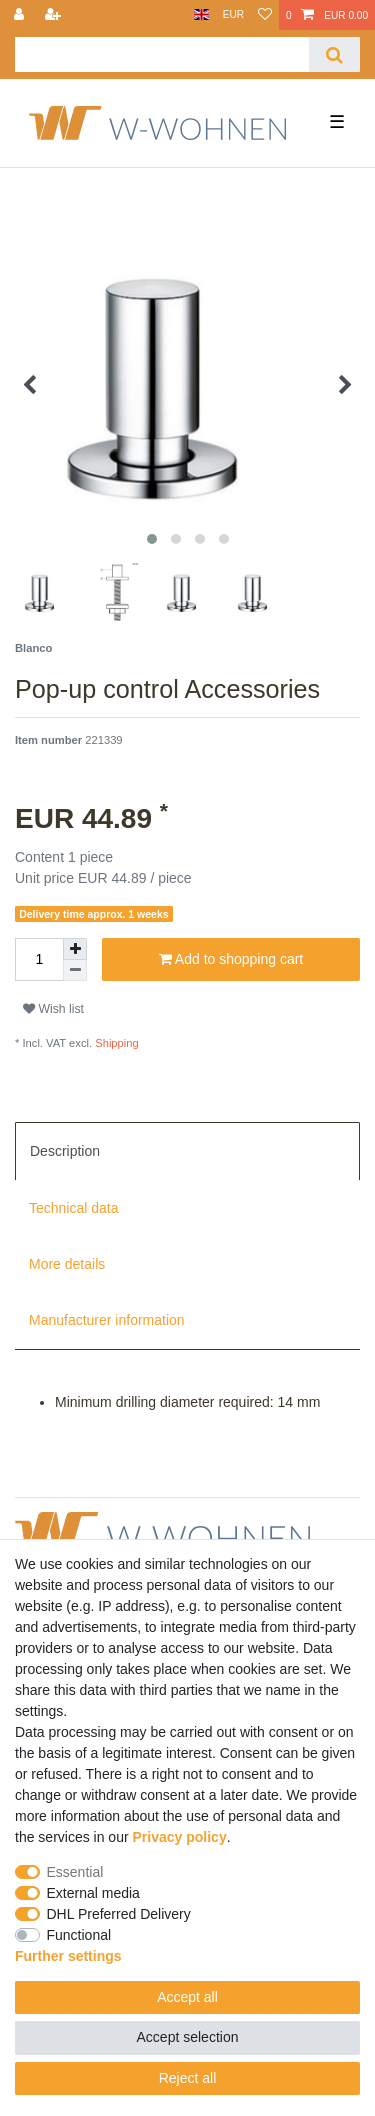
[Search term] (162, 54)
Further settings (68, 1956)
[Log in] (21, 15)
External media (93, 1893)
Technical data (74, 1208)
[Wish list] (265, 15)
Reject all (188, 2078)
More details (67, 1264)
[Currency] (233, 15)
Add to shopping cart (231, 960)
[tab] (187, 1151)
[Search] (334, 54)
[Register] (55, 15)
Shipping (115, 1043)
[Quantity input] (39, 959)
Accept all (187, 1997)
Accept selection (188, 2037)
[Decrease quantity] (75, 970)
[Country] (201, 15)
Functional (79, 1935)
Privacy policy (180, 1837)
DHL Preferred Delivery (119, 1914)
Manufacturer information (107, 1320)
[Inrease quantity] (75, 949)
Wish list (53, 1009)
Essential (75, 1872)
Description (65, 1151)
